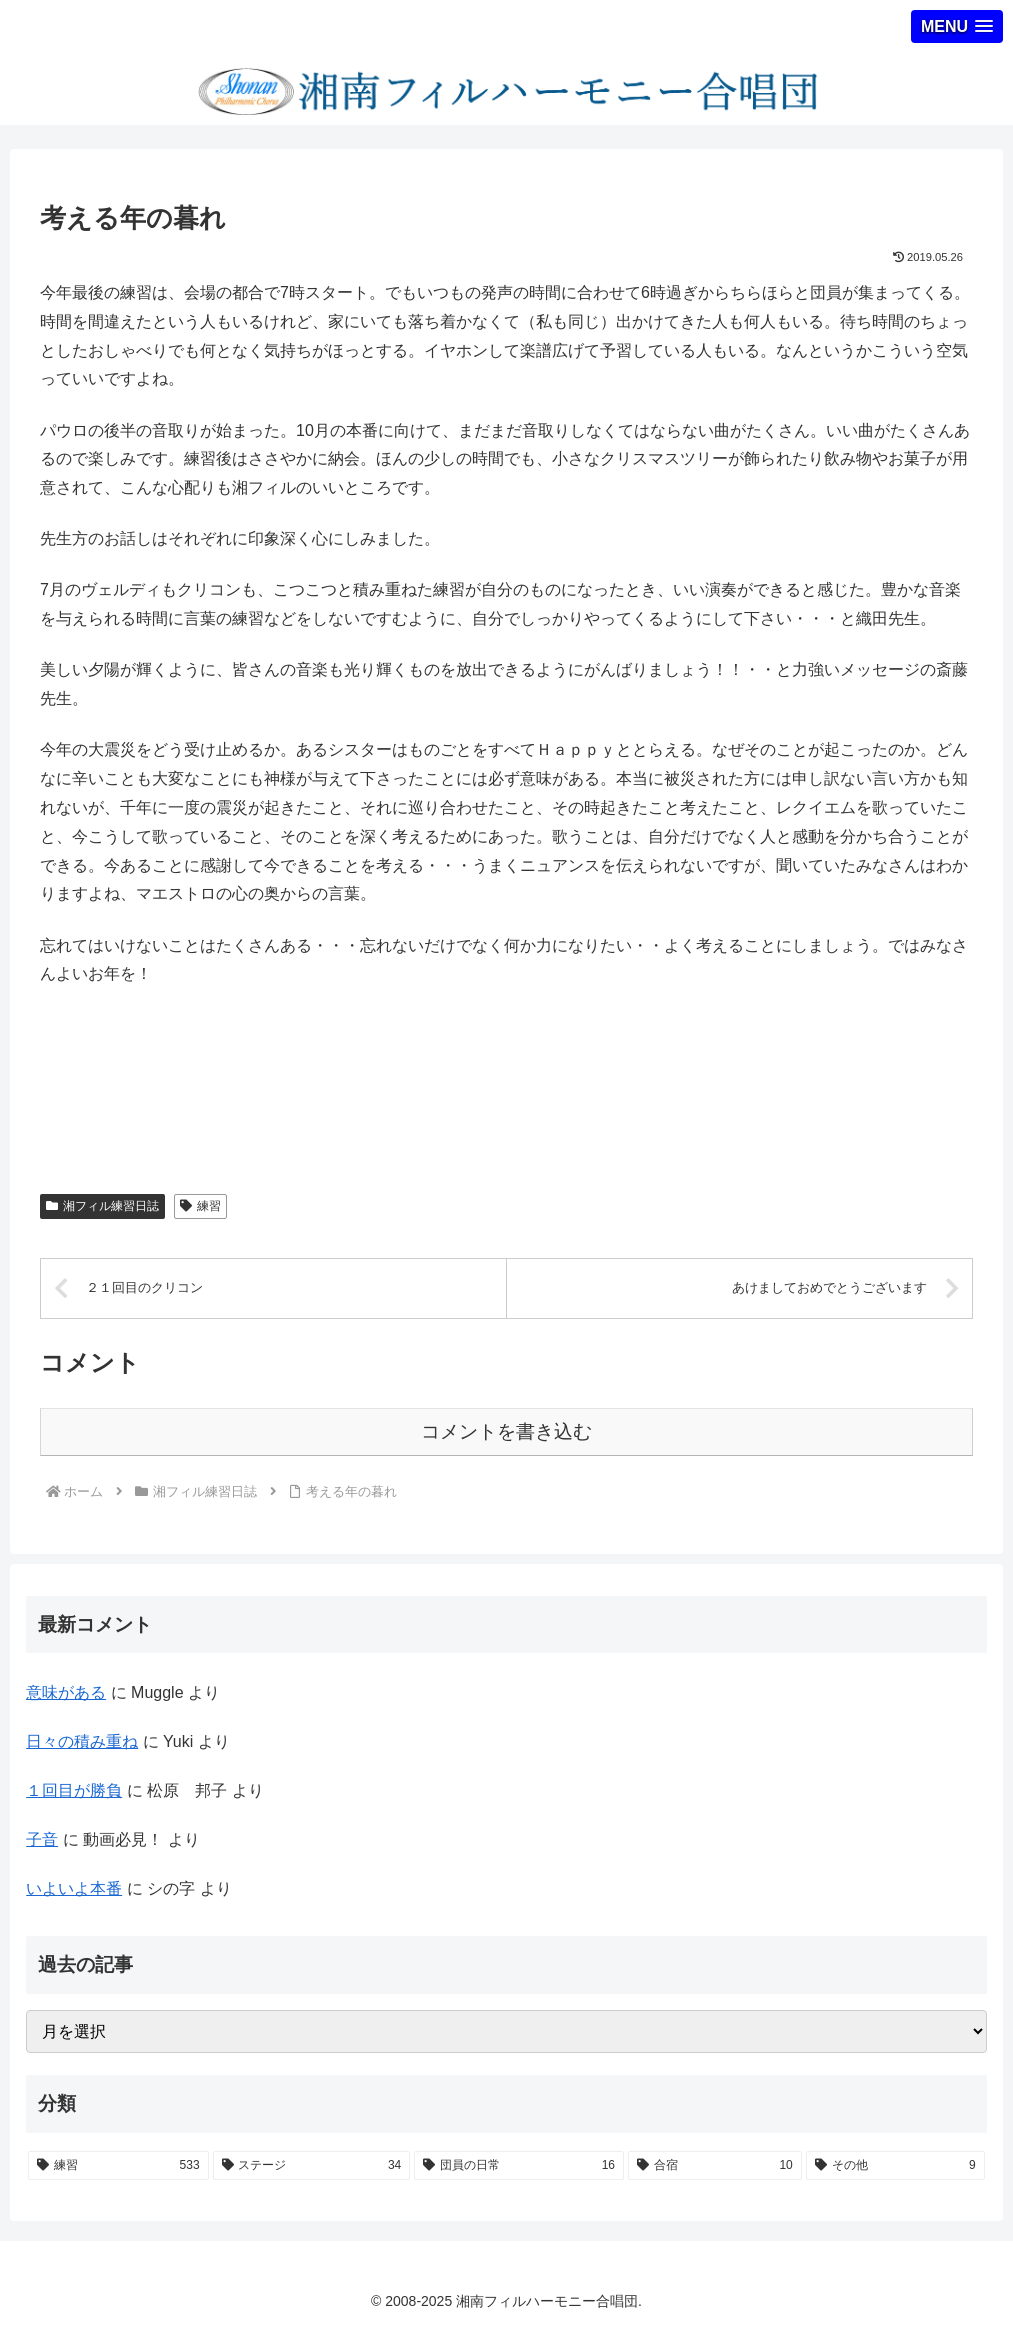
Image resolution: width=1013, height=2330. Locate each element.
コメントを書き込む (506, 1431)
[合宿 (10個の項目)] (715, 2166)
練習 (200, 1206)
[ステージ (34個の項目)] (312, 2166)
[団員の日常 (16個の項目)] (519, 2166)
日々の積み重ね (82, 1741)
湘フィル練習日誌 (102, 1206)
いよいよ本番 (74, 1888)
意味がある (66, 1692)
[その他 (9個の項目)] (895, 2166)
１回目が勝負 (74, 1790)
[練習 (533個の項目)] (118, 2166)
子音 (42, 1839)
